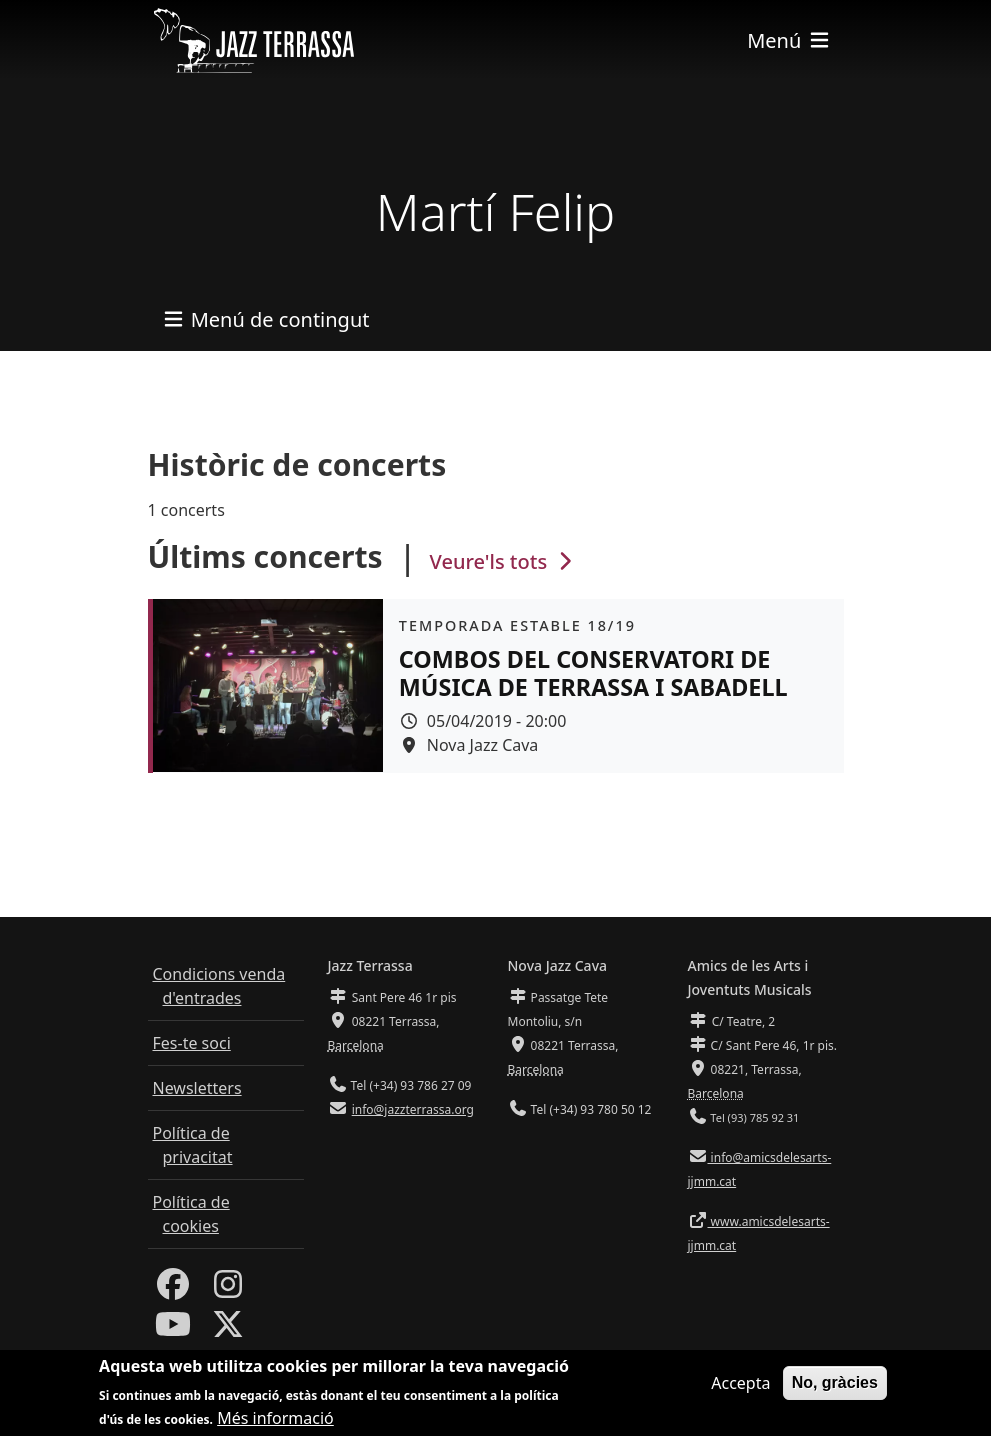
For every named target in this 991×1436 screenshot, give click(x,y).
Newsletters (197, 1088)
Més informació (275, 1420)
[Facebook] (173, 1290)
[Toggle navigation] (789, 40)
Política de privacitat (193, 1145)
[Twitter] (228, 1330)
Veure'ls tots (504, 561)
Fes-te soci (192, 1043)
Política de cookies (191, 1214)
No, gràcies (835, 1384)
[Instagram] (228, 1290)
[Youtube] (173, 1330)
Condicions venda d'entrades (219, 986)
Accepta (740, 1385)
